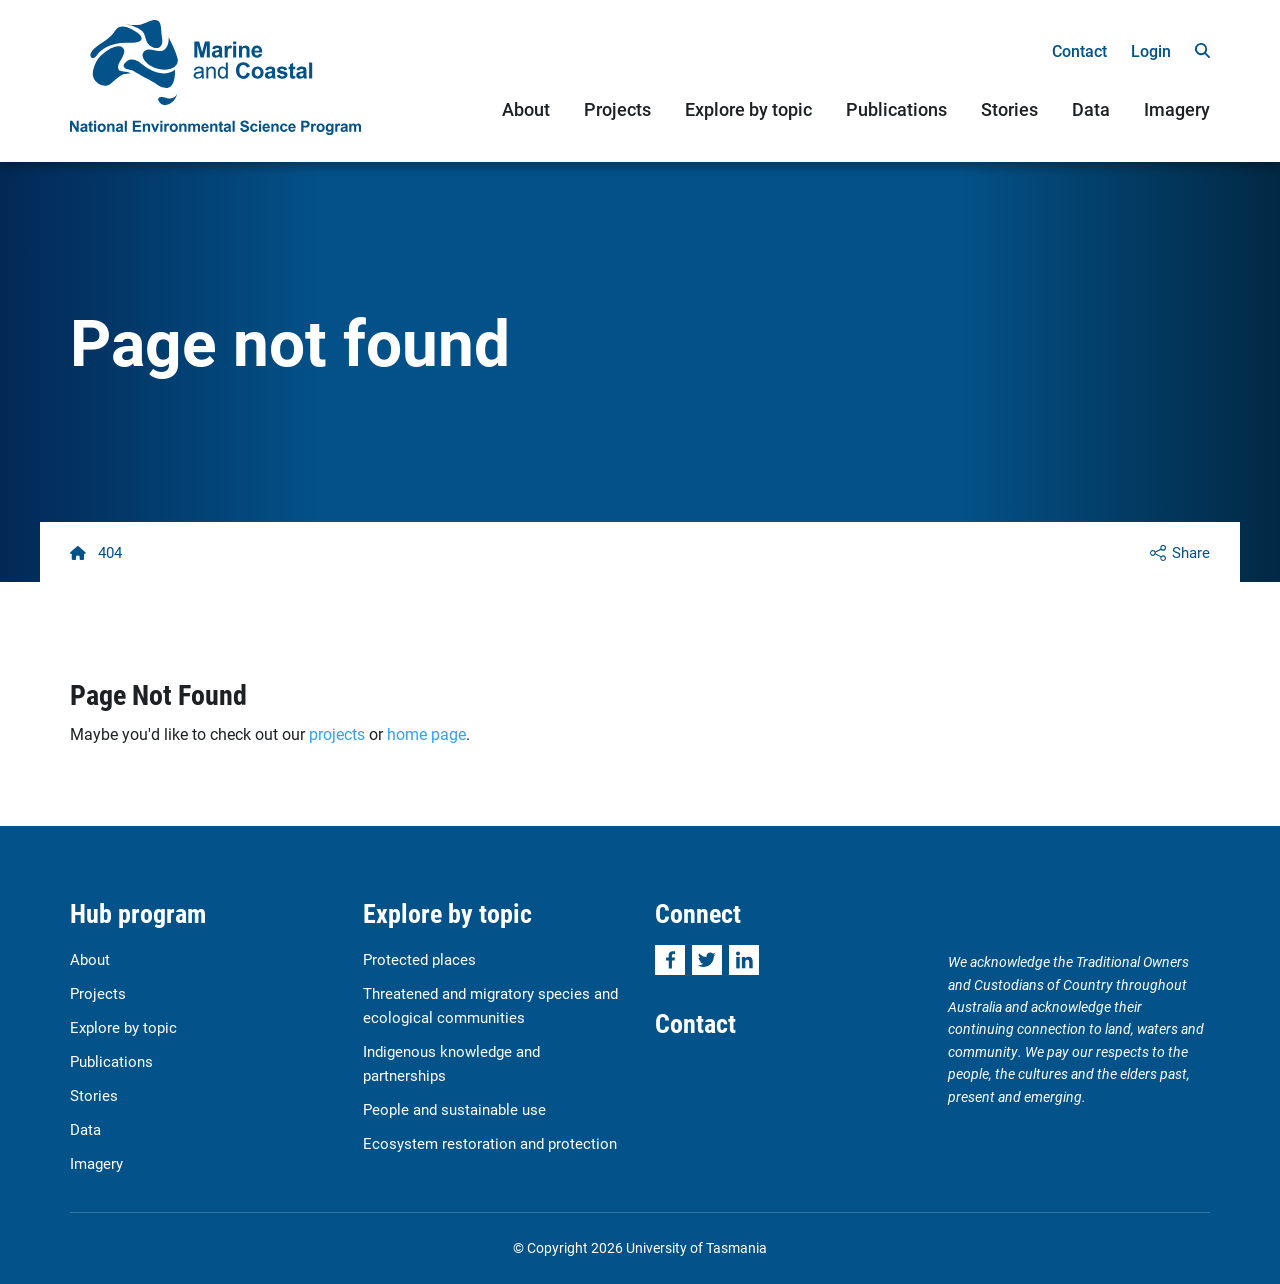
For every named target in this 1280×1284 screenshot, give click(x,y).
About (526, 109)
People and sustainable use (454, 1109)
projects (337, 733)
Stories (1009, 109)
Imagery (1177, 109)
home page (426, 733)
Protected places (419, 959)
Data (1091, 109)
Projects (617, 109)
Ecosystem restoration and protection (490, 1143)
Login (1151, 50)
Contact (1079, 50)
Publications (896, 109)
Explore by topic (748, 109)
